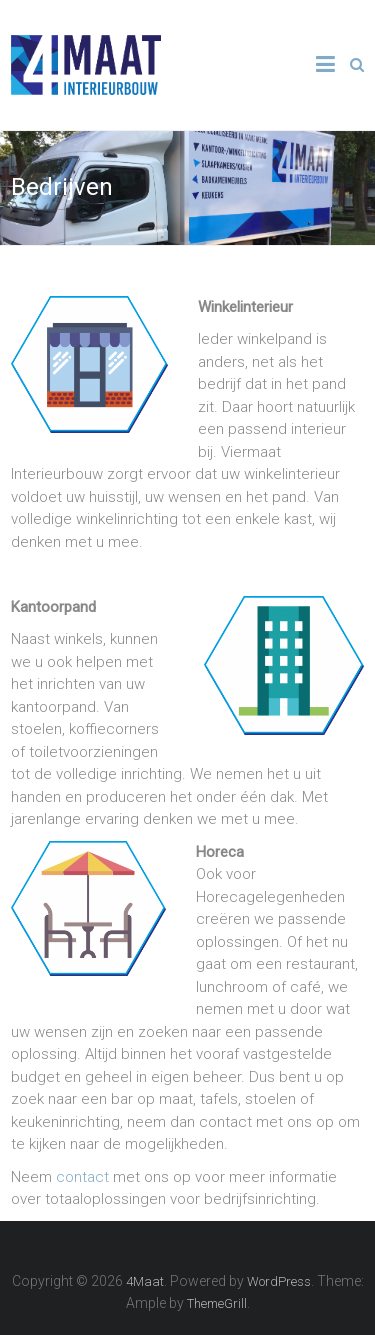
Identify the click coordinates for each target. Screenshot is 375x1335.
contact (82, 1177)
